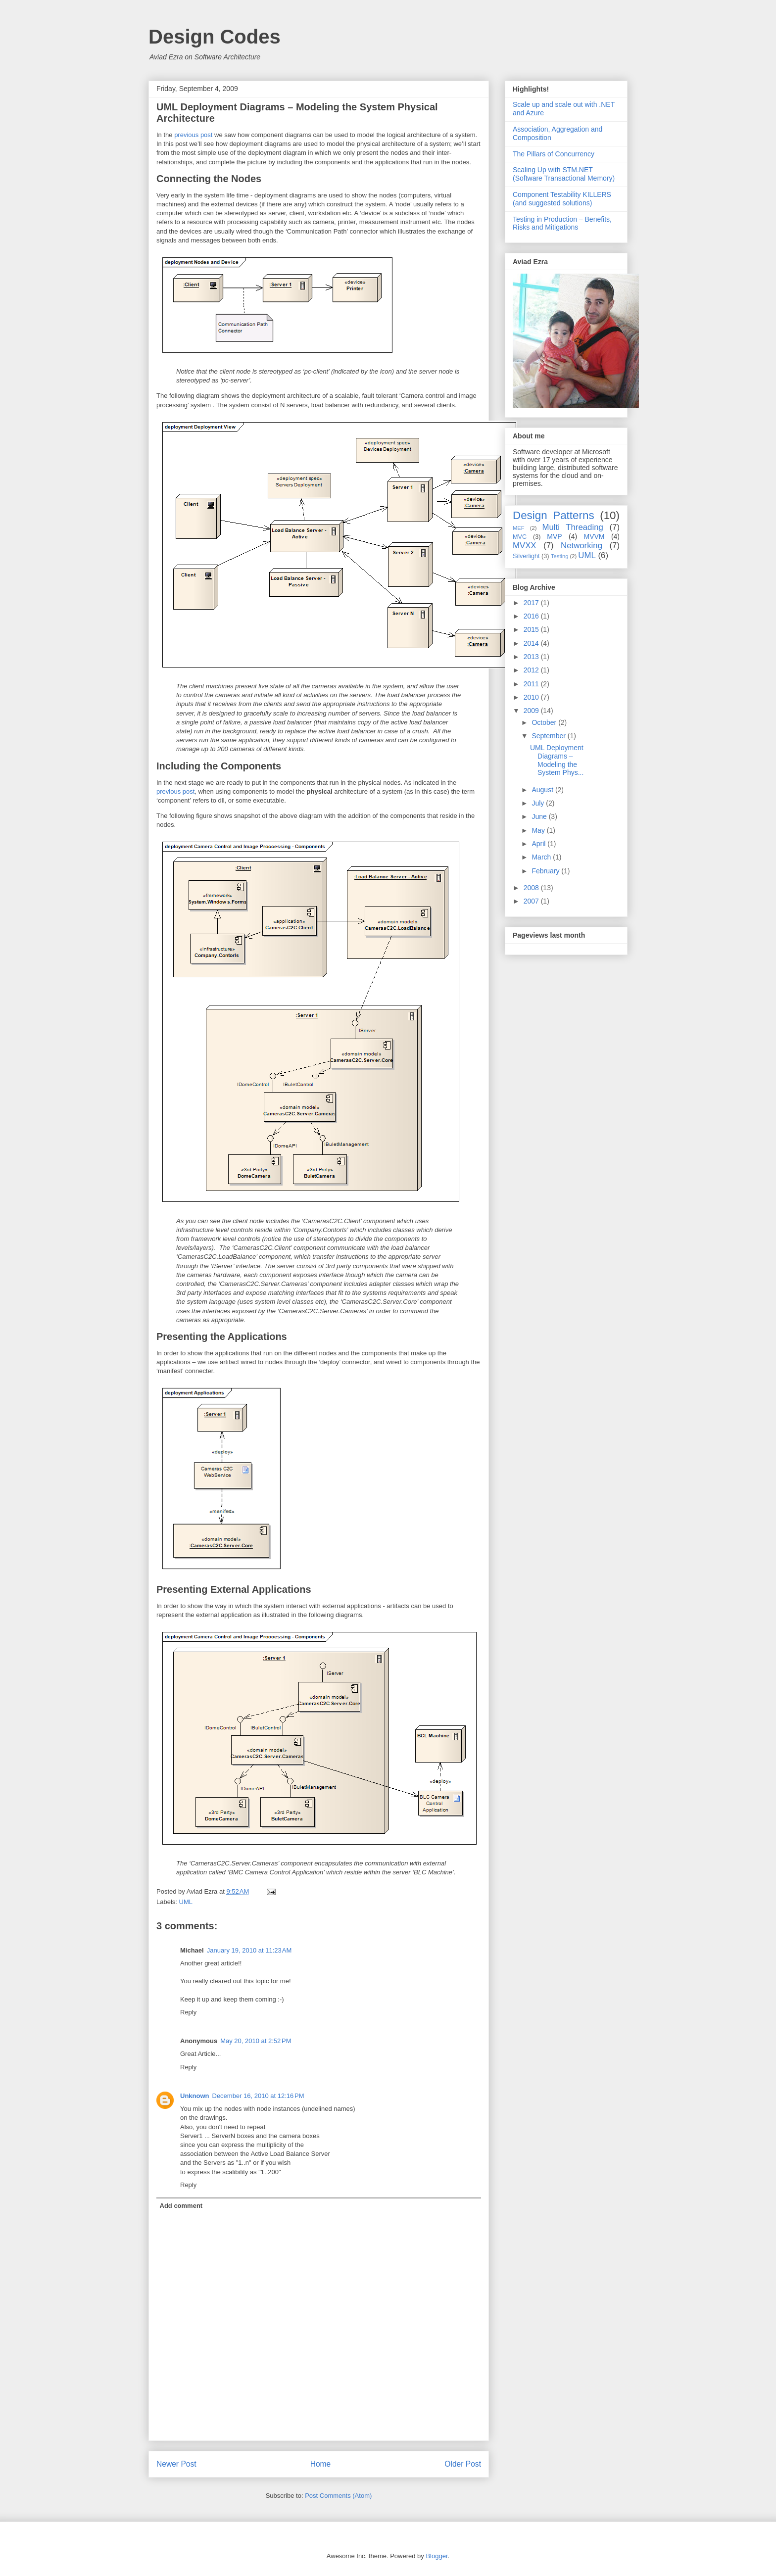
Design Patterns (553, 515)
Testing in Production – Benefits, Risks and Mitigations (562, 223)
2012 (532, 670)
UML (186, 1902)
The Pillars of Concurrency (553, 154)
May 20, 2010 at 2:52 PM (255, 2041)
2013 (532, 657)
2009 (532, 711)
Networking (581, 545)
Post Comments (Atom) (338, 2495)
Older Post (462, 2464)
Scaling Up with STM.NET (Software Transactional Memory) (564, 174)
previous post (193, 135)
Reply (188, 2012)
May (539, 830)
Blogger (436, 2556)
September (549, 736)
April (539, 844)
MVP (554, 536)
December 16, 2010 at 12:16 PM (258, 2095)
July (539, 803)
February (546, 871)
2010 (532, 697)
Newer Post (176, 2464)
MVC (520, 536)
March (542, 857)
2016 (532, 616)
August (543, 790)
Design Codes (214, 37)
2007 (532, 901)
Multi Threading (572, 527)
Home (320, 2464)
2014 (532, 643)
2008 (532, 888)
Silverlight (526, 556)
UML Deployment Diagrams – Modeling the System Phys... (556, 760)
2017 (532, 603)
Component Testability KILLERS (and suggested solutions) (562, 199)
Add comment (181, 2205)
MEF (519, 528)
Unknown (194, 2095)
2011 (532, 684)
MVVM (594, 536)
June (540, 816)
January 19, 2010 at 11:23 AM (249, 1950)
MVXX (524, 545)
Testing (559, 556)
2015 (532, 629)
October (545, 722)
